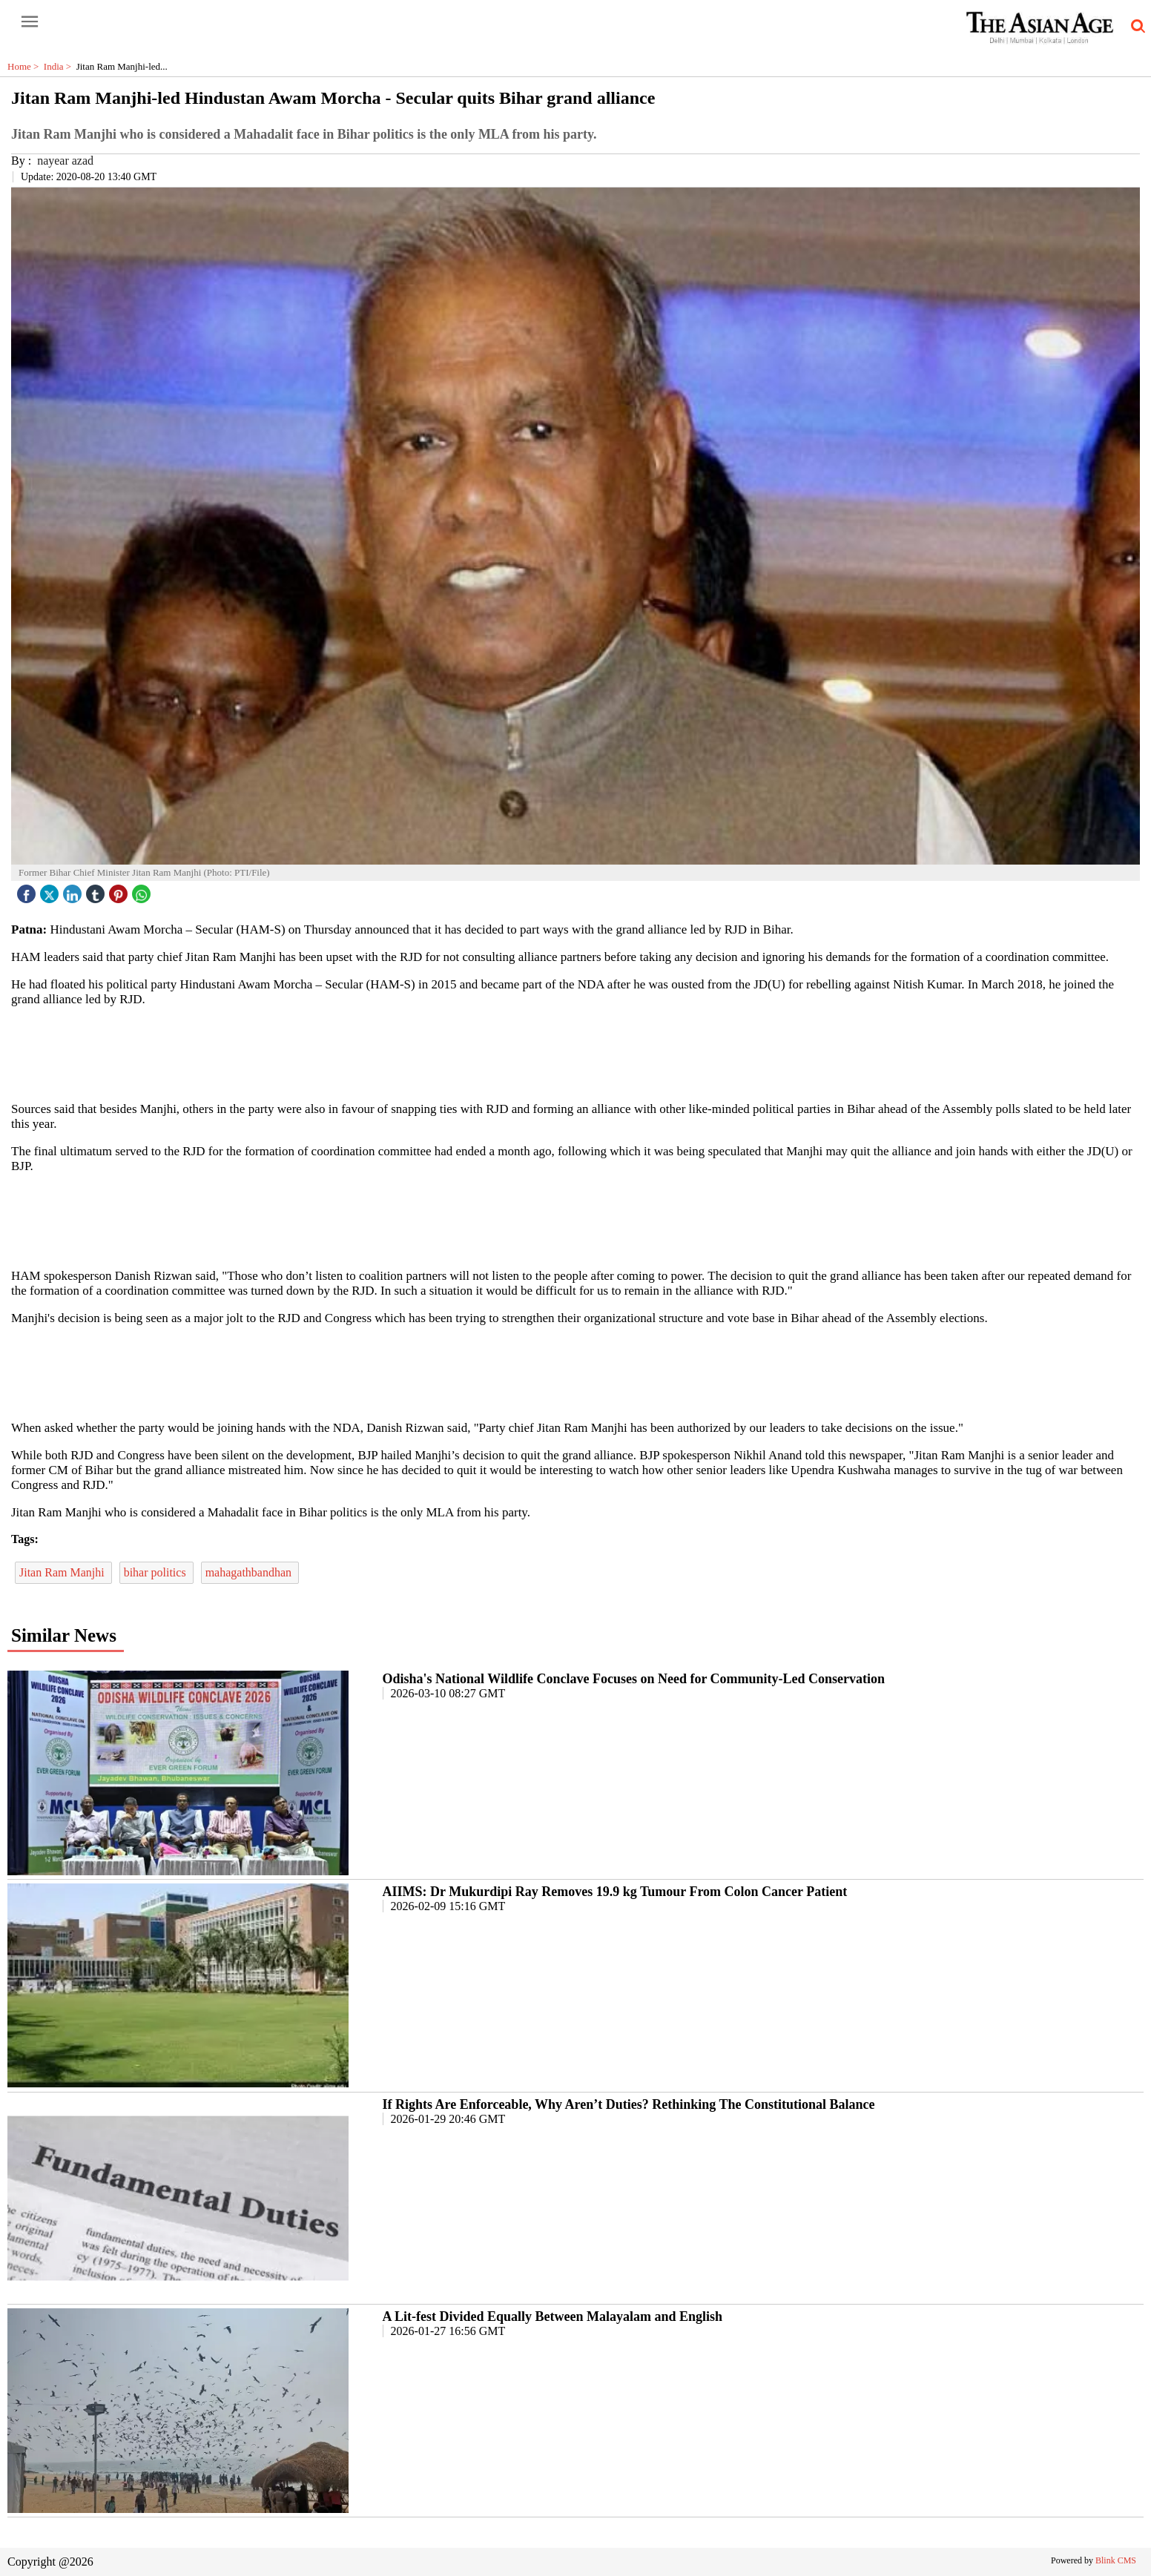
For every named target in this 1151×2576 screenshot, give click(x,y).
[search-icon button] (1135, 27)
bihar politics (156, 1572)
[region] (575, 1053)
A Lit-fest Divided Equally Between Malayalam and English (553, 2316)
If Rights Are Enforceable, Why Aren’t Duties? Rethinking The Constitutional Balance (629, 2104)
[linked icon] (74, 890)
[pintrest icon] (120, 890)
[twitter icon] (51, 890)
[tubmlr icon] (97, 890)
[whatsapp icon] (143, 890)
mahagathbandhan (249, 1572)
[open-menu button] (29, 22)
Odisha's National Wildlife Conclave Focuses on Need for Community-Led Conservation (634, 1678)
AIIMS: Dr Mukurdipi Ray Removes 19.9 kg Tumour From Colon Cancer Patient (615, 1891)
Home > (25, 66)
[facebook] (28, 890)
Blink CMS (1115, 2560)
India (60, 66)
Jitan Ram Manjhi (63, 1572)
